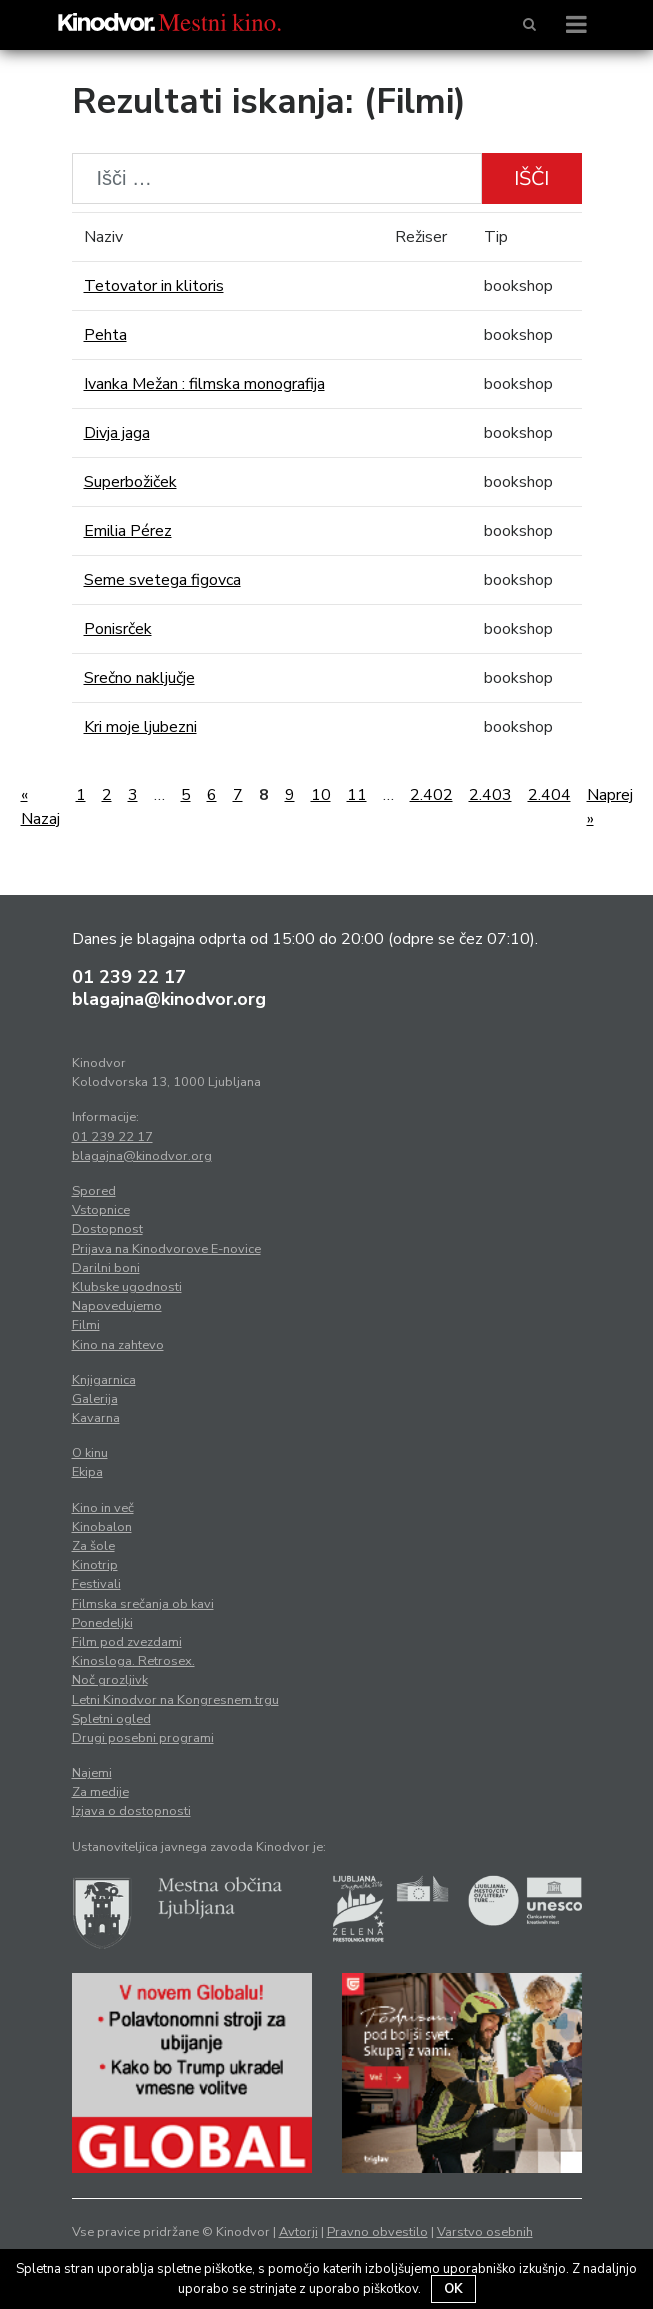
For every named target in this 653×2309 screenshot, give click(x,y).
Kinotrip (95, 1565)
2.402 (431, 795)
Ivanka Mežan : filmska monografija (204, 384)
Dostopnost (107, 1229)
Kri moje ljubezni (140, 727)
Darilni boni (106, 1268)
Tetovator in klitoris (154, 286)
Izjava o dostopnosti (131, 1811)
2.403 (490, 795)
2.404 (549, 795)
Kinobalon (102, 1527)
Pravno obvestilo (377, 2232)
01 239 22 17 (129, 977)
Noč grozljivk (110, 1680)
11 (357, 795)
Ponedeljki (102, 1623)
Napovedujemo (117, 1306)
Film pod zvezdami (127, 1642)
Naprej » (610, 807)
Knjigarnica (104, 1380)
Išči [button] (531, 178)
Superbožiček (130, 482)
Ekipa (87, 1472)
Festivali (96, 1584)
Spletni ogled (111, 1719)
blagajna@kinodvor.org (169, 999)
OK (453, 2289)
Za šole (93, 1546)
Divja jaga (117, 433)
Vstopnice (101, 1210)
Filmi (86, 1325)
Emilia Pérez (128, 531)
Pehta (105, 335)
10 (321, 795)
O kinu (90, 1453)
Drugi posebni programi (143, 1738)
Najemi (92, 1773)
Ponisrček (118, 629)
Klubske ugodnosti (127, 1287)
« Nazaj (40, 807)
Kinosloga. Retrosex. (133, 1661)
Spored (94, 1191)
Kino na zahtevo (118, 1345)
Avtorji (298, 2232)
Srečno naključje (139, 678)
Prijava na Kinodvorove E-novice (166, 1249)
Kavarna (96, 1418)
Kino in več (103, 1508)
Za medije (100, 1792)
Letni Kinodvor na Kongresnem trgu (175, 1700)
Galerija (95, 1399)
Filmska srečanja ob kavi (143, 1604)
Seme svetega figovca (162, 580)
